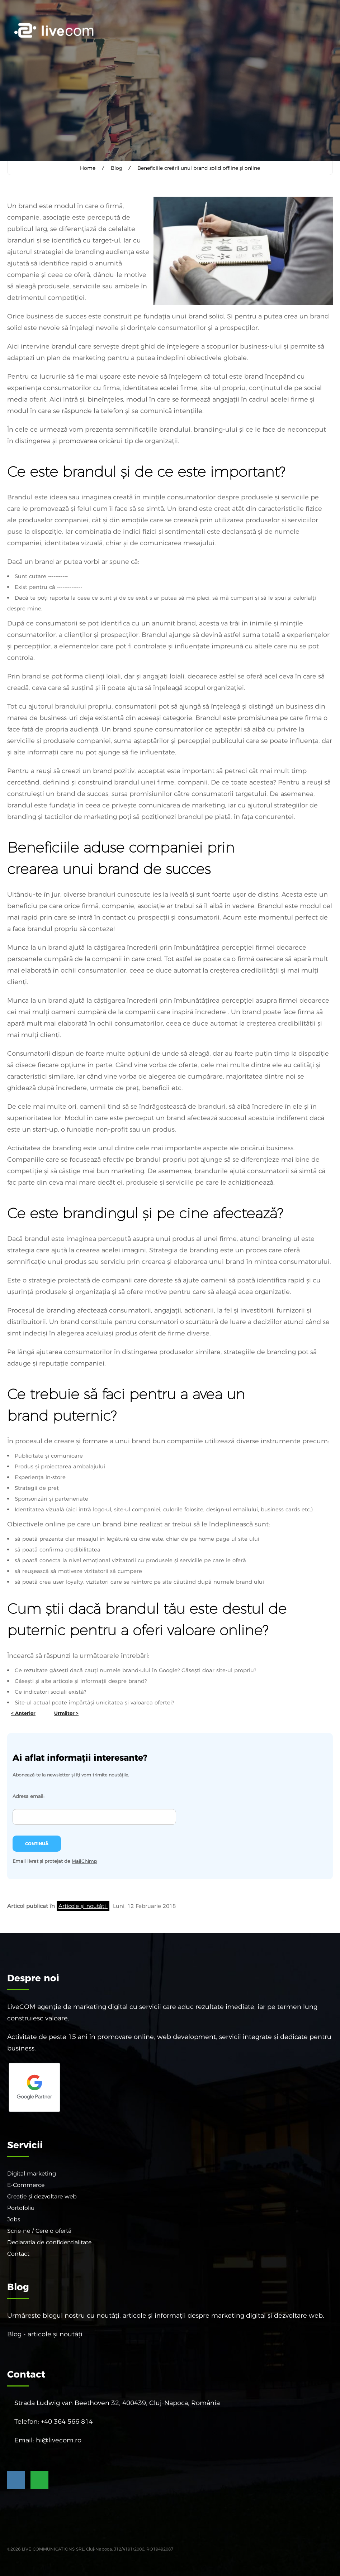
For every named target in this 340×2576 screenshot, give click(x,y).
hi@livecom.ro (58, 2440)
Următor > (66, 1713)
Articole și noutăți (83, 1905)
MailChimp (84, 1860)
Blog (116, 168)
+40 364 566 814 (67, 2421)
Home (88, 168)
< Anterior (23, 1713)
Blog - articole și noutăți (44, 2334)
